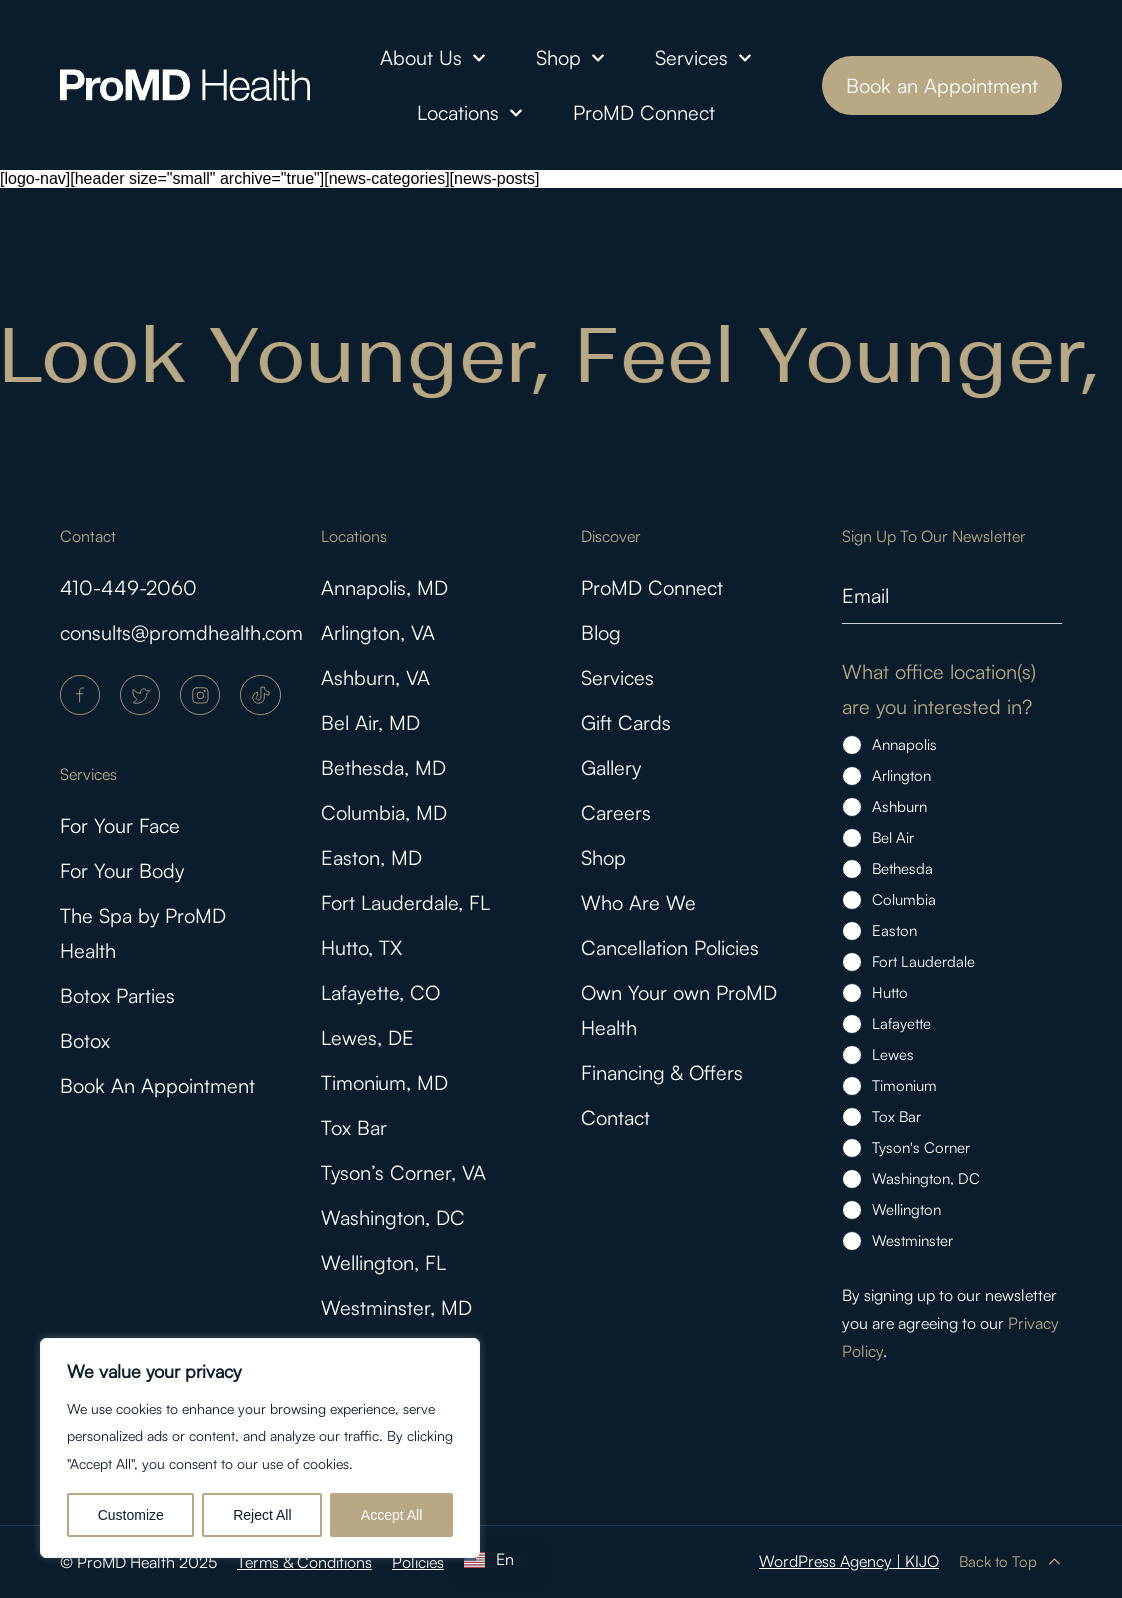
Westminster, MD (396, 1307)
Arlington (901, 775)
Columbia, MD (384, 812)
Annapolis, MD (384, 587)
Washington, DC (393, 1217)
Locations (470, 113)
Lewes (893, 1054)
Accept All (391, 1515)
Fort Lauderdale (923, 961)
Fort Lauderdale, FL (405, 902)
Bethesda (902, 868)
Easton (894, 930)
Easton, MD (371, 857)
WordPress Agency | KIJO (849, 1561)
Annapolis (904, 744)
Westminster (912, 1240)
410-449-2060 (128, 587)
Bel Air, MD (370, 722)
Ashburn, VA (375, 677)
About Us (433, 58)
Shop (570, 58)
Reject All (262, 1515)
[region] (260, 1448)
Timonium (904, 1085)
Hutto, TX (361, 947)
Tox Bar (354, 1127)
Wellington (906, 1209)
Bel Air (893, 837)
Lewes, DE (367, 1037)
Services (703, 58)
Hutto (890, 992)
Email (865, 595)
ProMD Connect (644, 112)
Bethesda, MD (383, 767)
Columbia (904, 899)
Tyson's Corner (921, 1147)
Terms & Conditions (304, 1562)
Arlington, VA (378, 632)
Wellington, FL (383, 1262)
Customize (131, 1515)
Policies (418, 1562)
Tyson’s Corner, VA (403, 1172)
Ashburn (899, 806)
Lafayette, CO (380, 992)
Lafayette (901, 1023)
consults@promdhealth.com (181, 632)
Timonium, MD (384, 1082)
